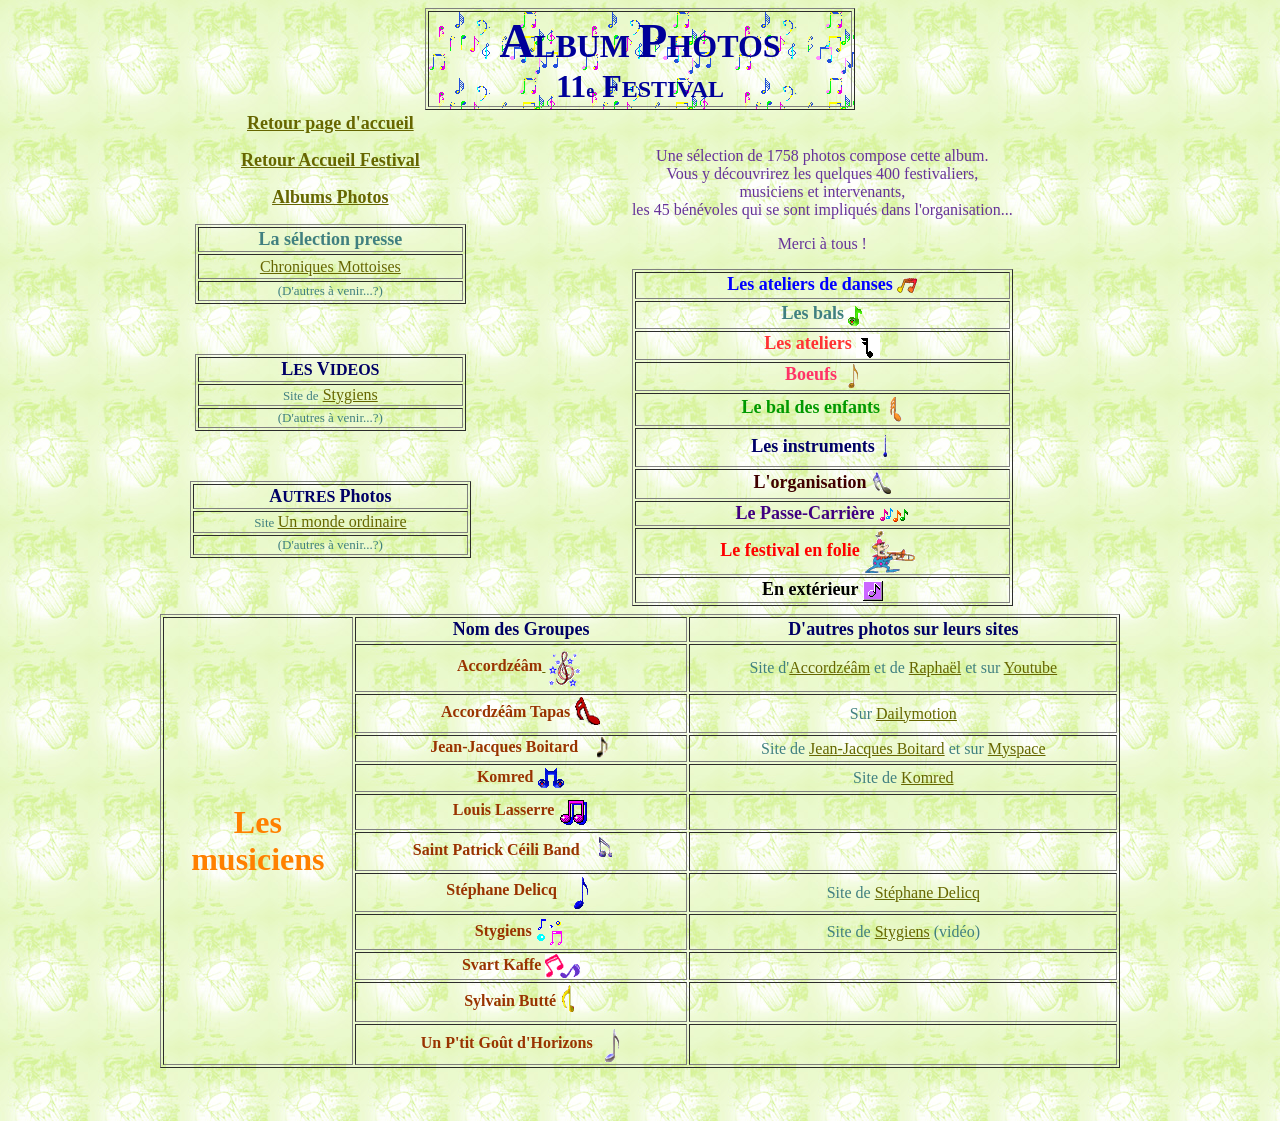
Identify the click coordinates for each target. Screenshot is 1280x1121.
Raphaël (935, 667)
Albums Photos (330, 197)
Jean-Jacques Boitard (877, 748)
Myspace (1017, 748)
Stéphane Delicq (927, 892)
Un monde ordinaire (342, 521)
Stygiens (350, 394)
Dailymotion (916, 713)
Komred (927, 777)
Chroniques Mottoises (330, 266)
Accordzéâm (829, 667)
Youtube (1031, 667)
